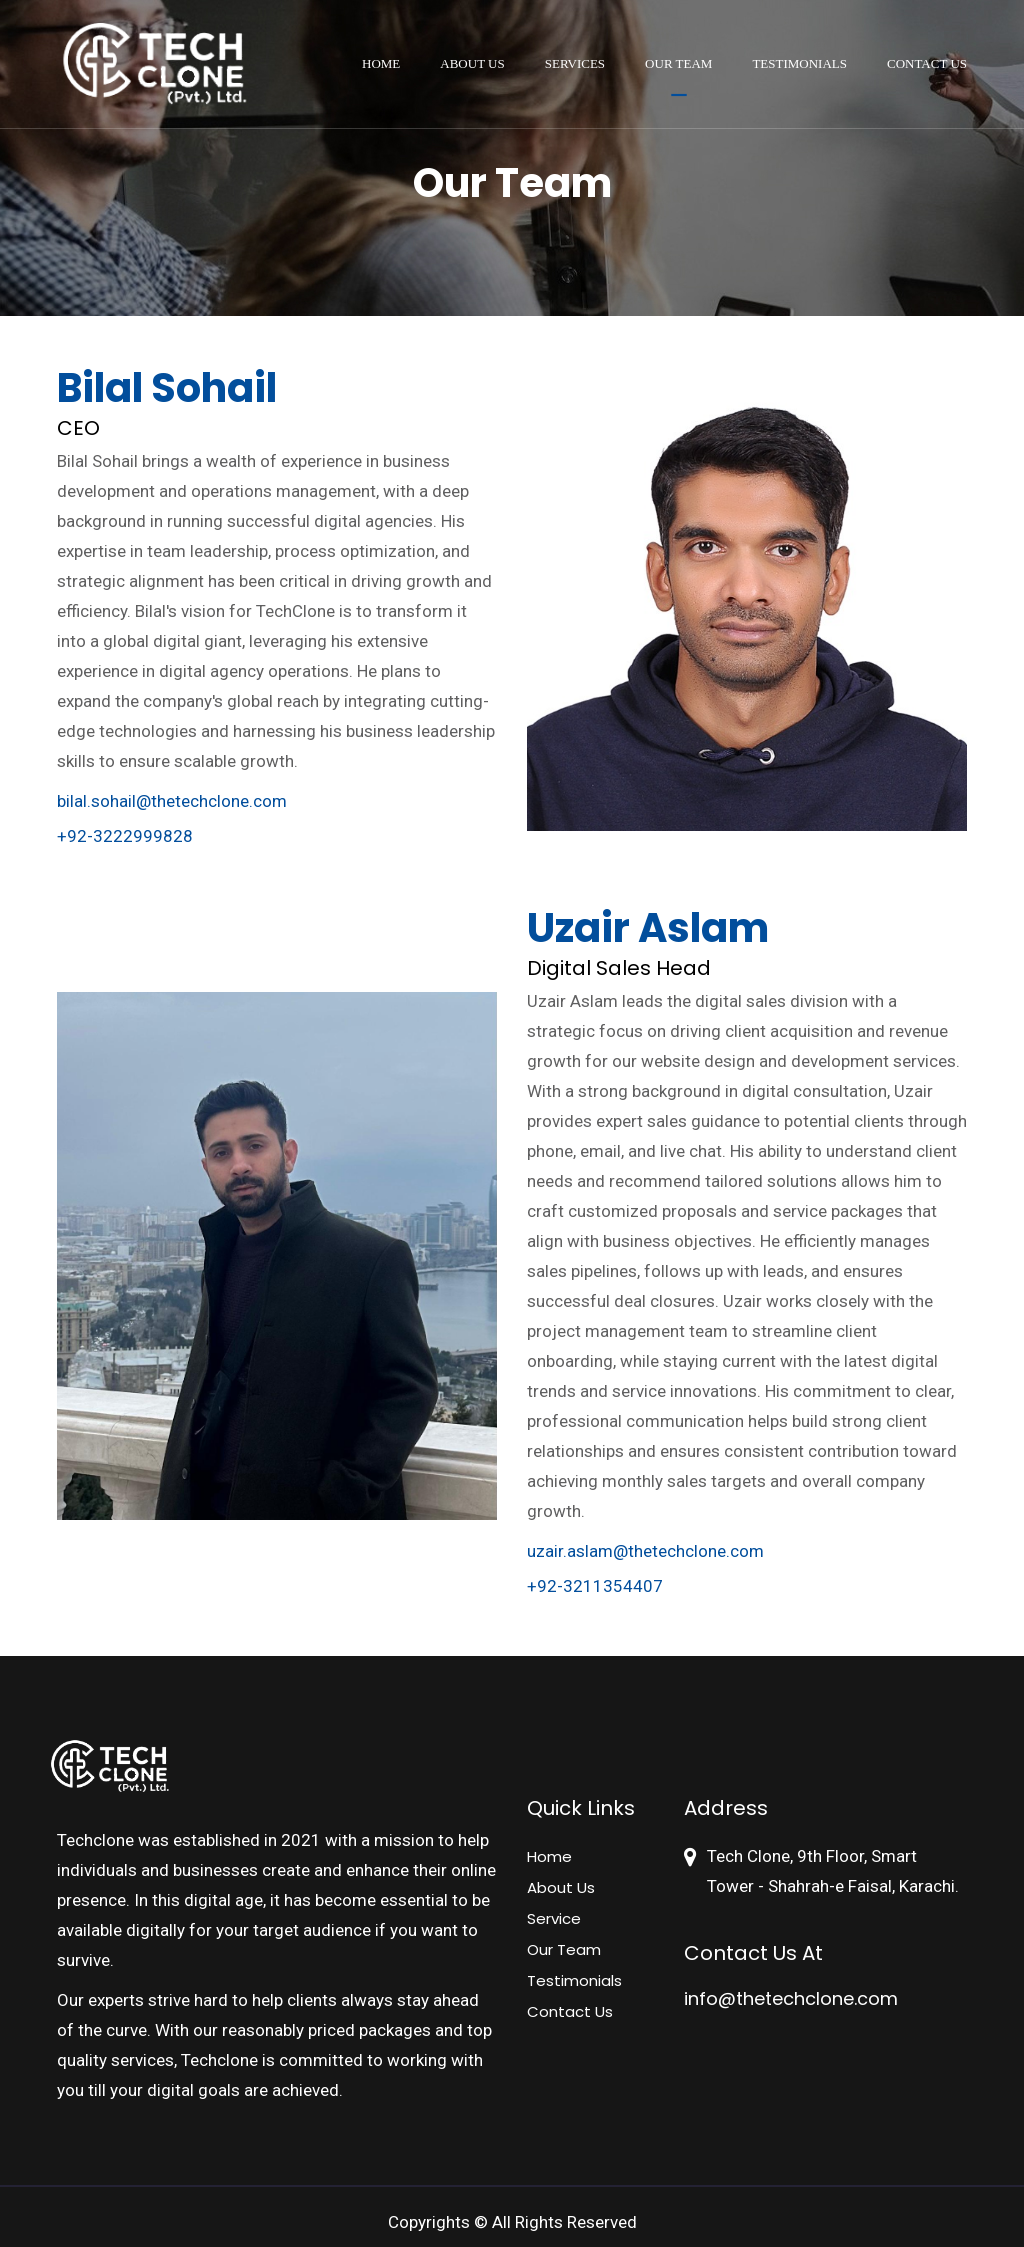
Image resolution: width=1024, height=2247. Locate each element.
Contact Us (927, 63)
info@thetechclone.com (791, 1998)
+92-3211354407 (595, 1586)
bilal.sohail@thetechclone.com (172, 801)
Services (575, 63)
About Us (472, 63)
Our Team (678, 63)
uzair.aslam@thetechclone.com (645, 1551)
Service (554, 1918)
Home (381, 63)
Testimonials (799, 63)
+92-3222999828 (125, 836)
